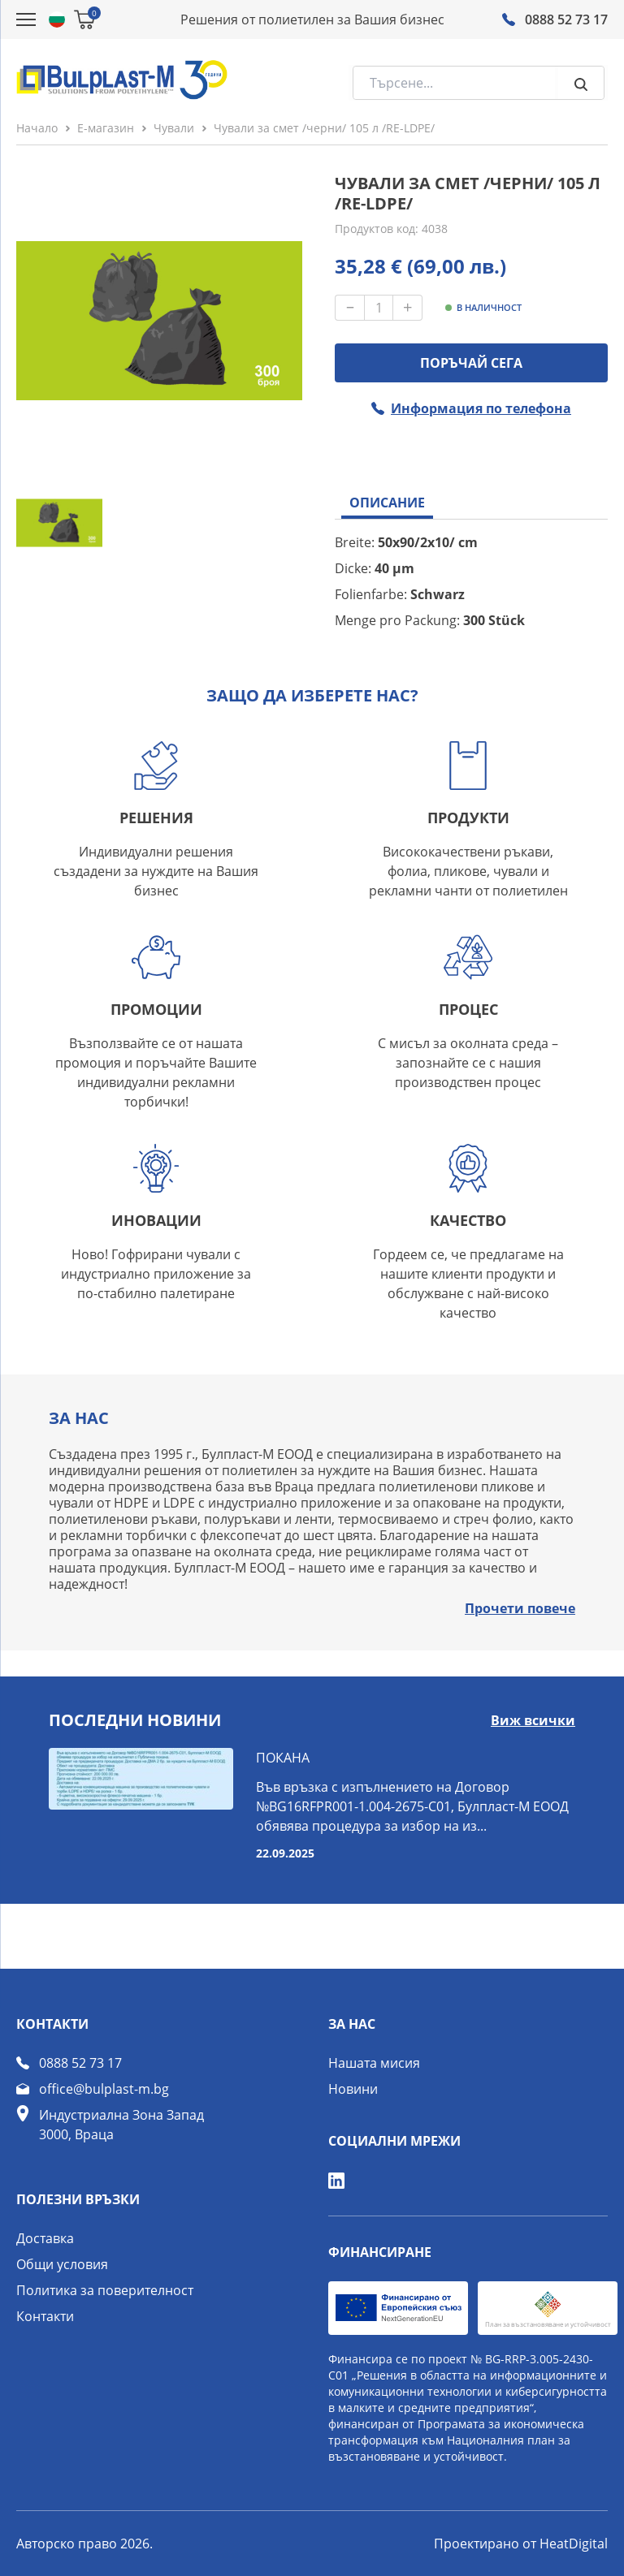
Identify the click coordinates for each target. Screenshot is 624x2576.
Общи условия (62, 2264)
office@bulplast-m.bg (104, 2089)
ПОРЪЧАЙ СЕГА (471, 363)
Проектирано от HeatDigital (521, 2543)
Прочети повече (520, 1608)
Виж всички (533, 1720)
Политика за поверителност (104, 2290)
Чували (174, 128)
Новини (353, 2089)
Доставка (45, 2238)
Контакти (45, 2316)
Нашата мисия (374, 2063)
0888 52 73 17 (80, 2063)
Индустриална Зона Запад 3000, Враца (121, 2124)
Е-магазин (105, 128)
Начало (37, 128)
